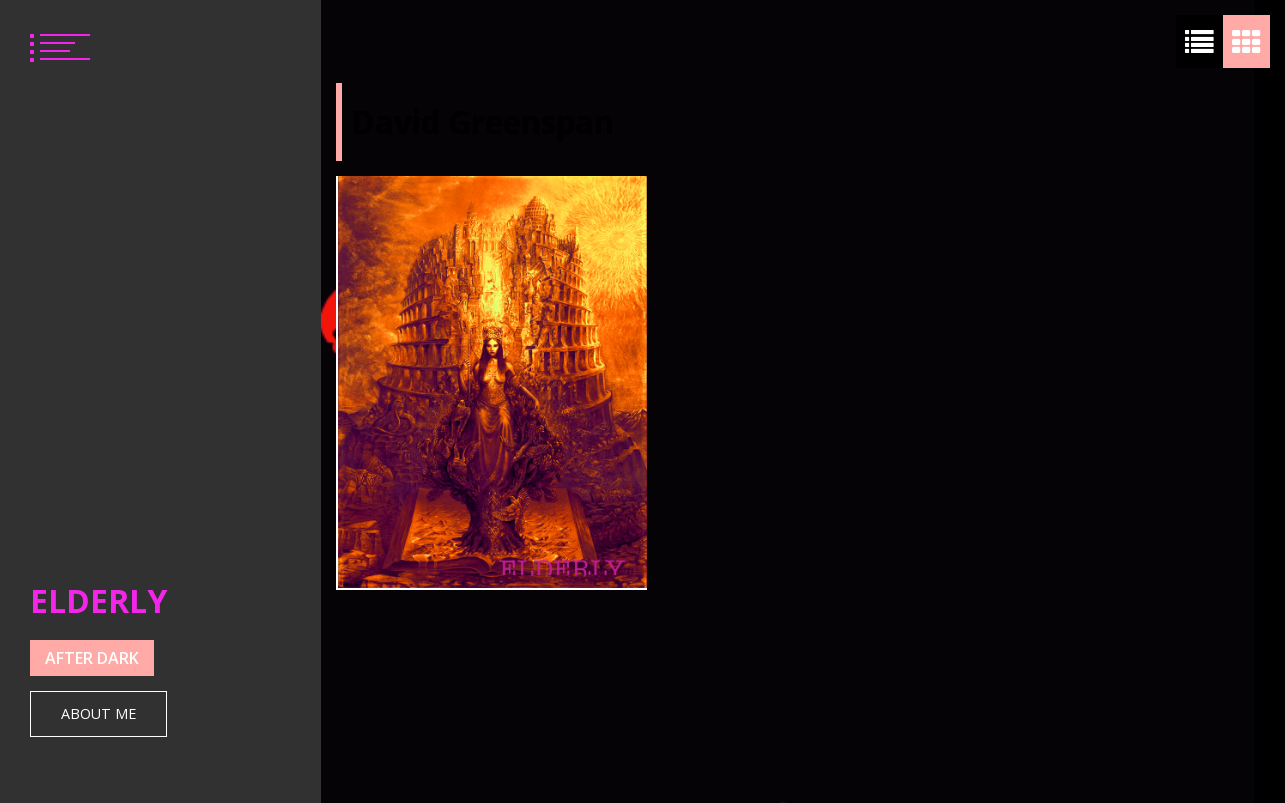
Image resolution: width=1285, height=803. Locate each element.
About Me (98, 713)
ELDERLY (98, 600)
